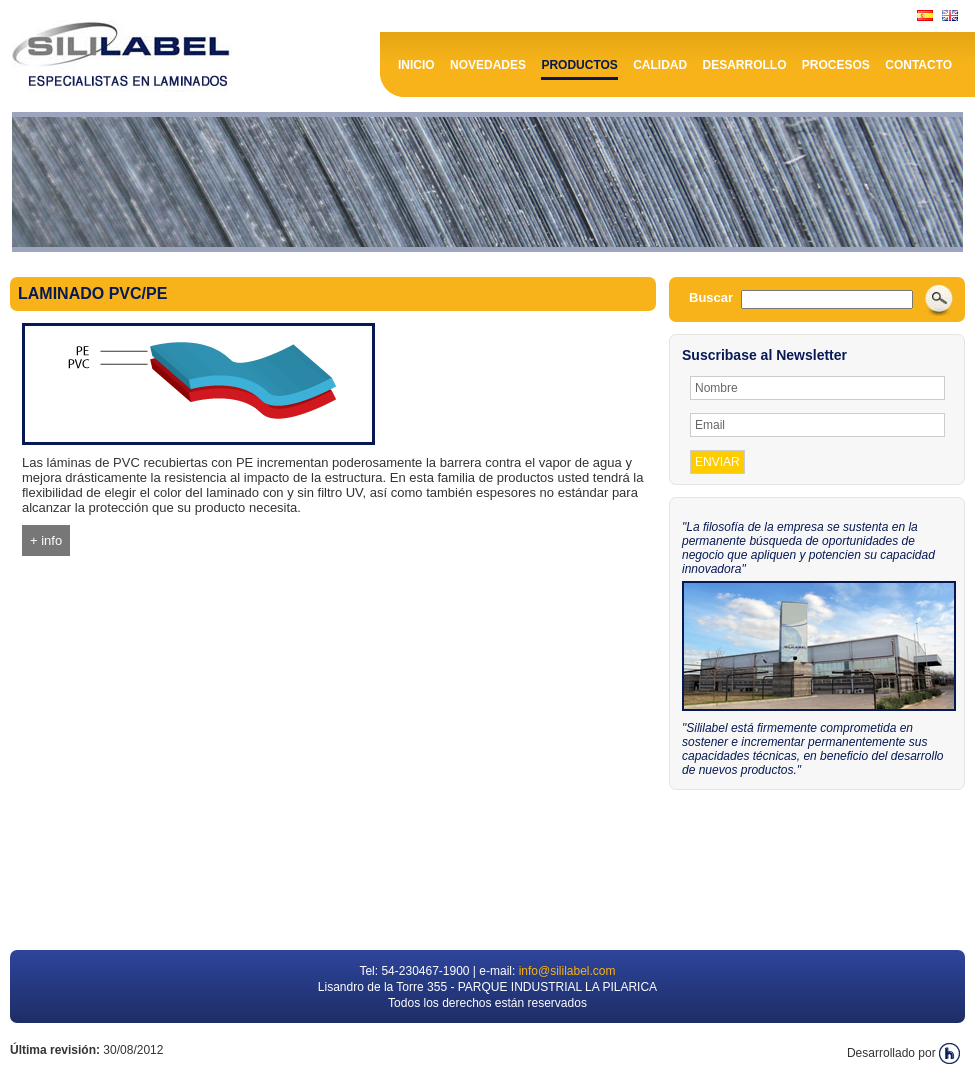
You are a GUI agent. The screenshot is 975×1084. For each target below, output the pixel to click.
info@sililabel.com (567, 971)
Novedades (488, 65)
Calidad (660, 65)
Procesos (836, 65)
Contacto (918, 65)
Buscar (711, 297)
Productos (579, 65)
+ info (46, 540)
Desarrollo (745, 65)
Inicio (416, 65)
